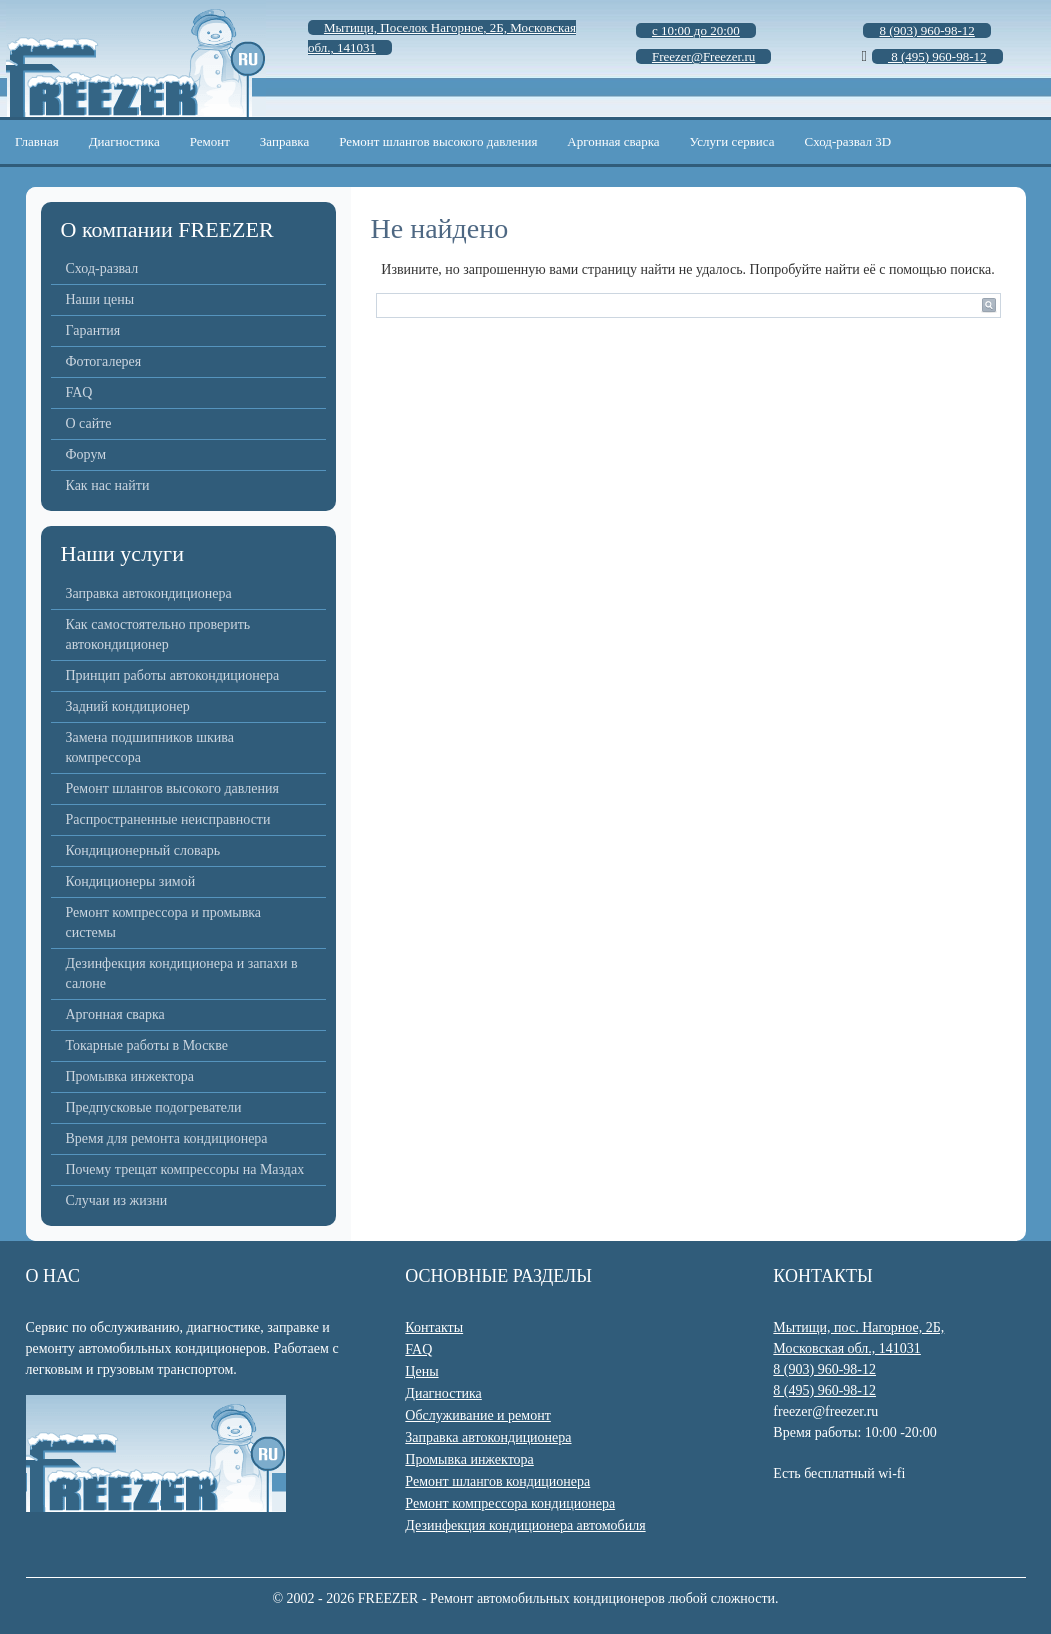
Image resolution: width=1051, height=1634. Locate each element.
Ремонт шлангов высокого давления (438, 141)
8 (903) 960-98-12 (824, 1369)
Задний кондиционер (128, 706)
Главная (37, 141)
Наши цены (100, 299)
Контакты (434, 1327)
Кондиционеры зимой (131, 881)
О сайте (89, 423)
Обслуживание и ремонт (477, 1415)
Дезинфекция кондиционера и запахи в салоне (182, 973)
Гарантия (93, 330)
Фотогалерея (104, 361)
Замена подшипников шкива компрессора (150, 747)
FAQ (79, 392)
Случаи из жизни (117, 1200)
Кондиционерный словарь (143, 850)
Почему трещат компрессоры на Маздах (185, 1169)
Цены (421, 1371)
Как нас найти (108, 485)
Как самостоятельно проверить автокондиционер (158, 634)
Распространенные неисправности (168, 819)
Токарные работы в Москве (147, 1045)
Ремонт (210, 141)
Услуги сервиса (732, 141)
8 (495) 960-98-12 (824, 1390)
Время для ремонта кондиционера (167, 1138)
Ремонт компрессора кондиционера (510, 1503)
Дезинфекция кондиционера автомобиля (525, 1525)
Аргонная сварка (613, 141)
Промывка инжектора (130, 1076)
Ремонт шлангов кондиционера (497, 1481)
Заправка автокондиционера (149, 593)
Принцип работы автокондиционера (173, 675)
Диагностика (124, 141)
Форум (86, 454)
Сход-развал (102, 268)
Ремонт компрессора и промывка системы (164, 922)
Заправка (284, 141)
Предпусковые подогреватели (154, 1107)
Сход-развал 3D (848, 141)
